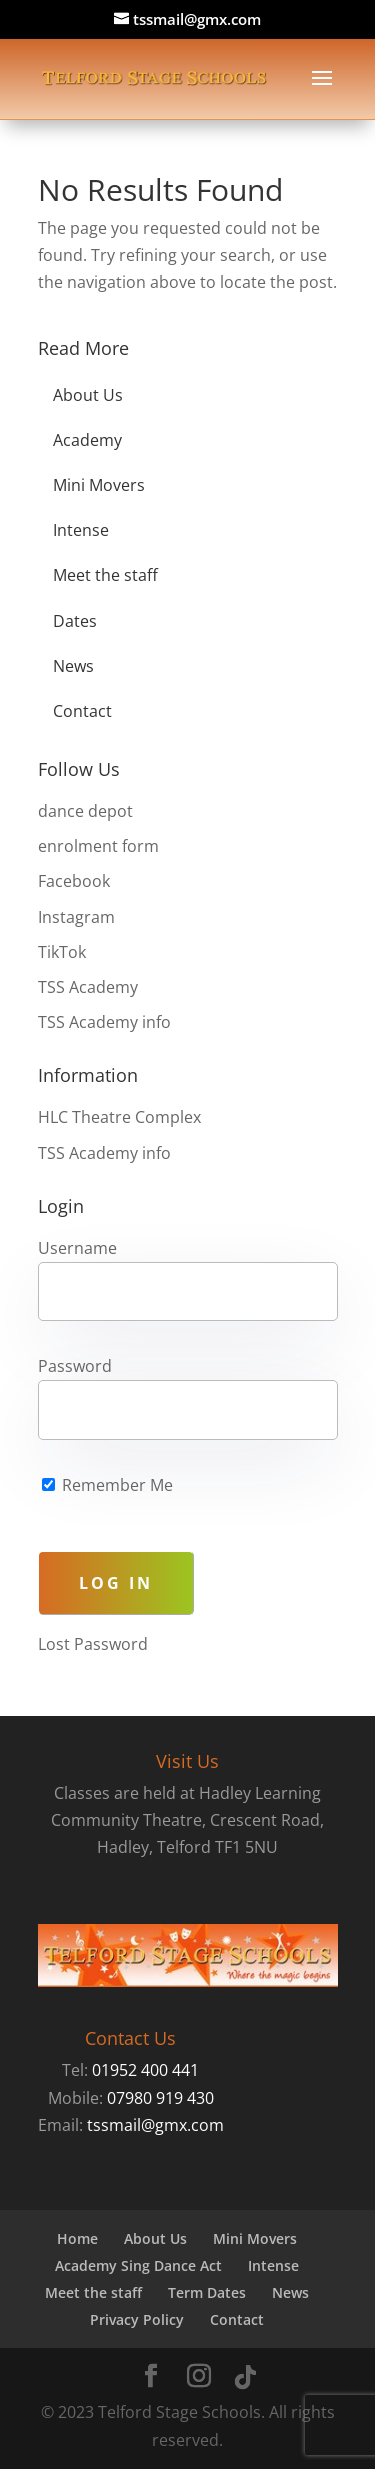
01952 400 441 (145, 2070)
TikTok (62, 952)
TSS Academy (88, 987)
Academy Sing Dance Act (138, 2265)
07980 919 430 (160, 2098)
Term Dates (207, 2292)
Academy (87, 440)
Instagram (76, 917)
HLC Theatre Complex (119, 1117)
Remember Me (107, 1485)
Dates (75, 621)
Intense (81, 530)
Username (77, 1248)
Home (77, 2238)
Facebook (74, 881)
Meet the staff (105, 575)
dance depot (85, 811)
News (73, 666)
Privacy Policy (137, 2319)
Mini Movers (99, 485)
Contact (82, 711)
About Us (88, 395)
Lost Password (93, 1644)
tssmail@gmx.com (155, 2125)
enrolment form (98, 846)
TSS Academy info (104, 1022)
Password (75, 1366)
